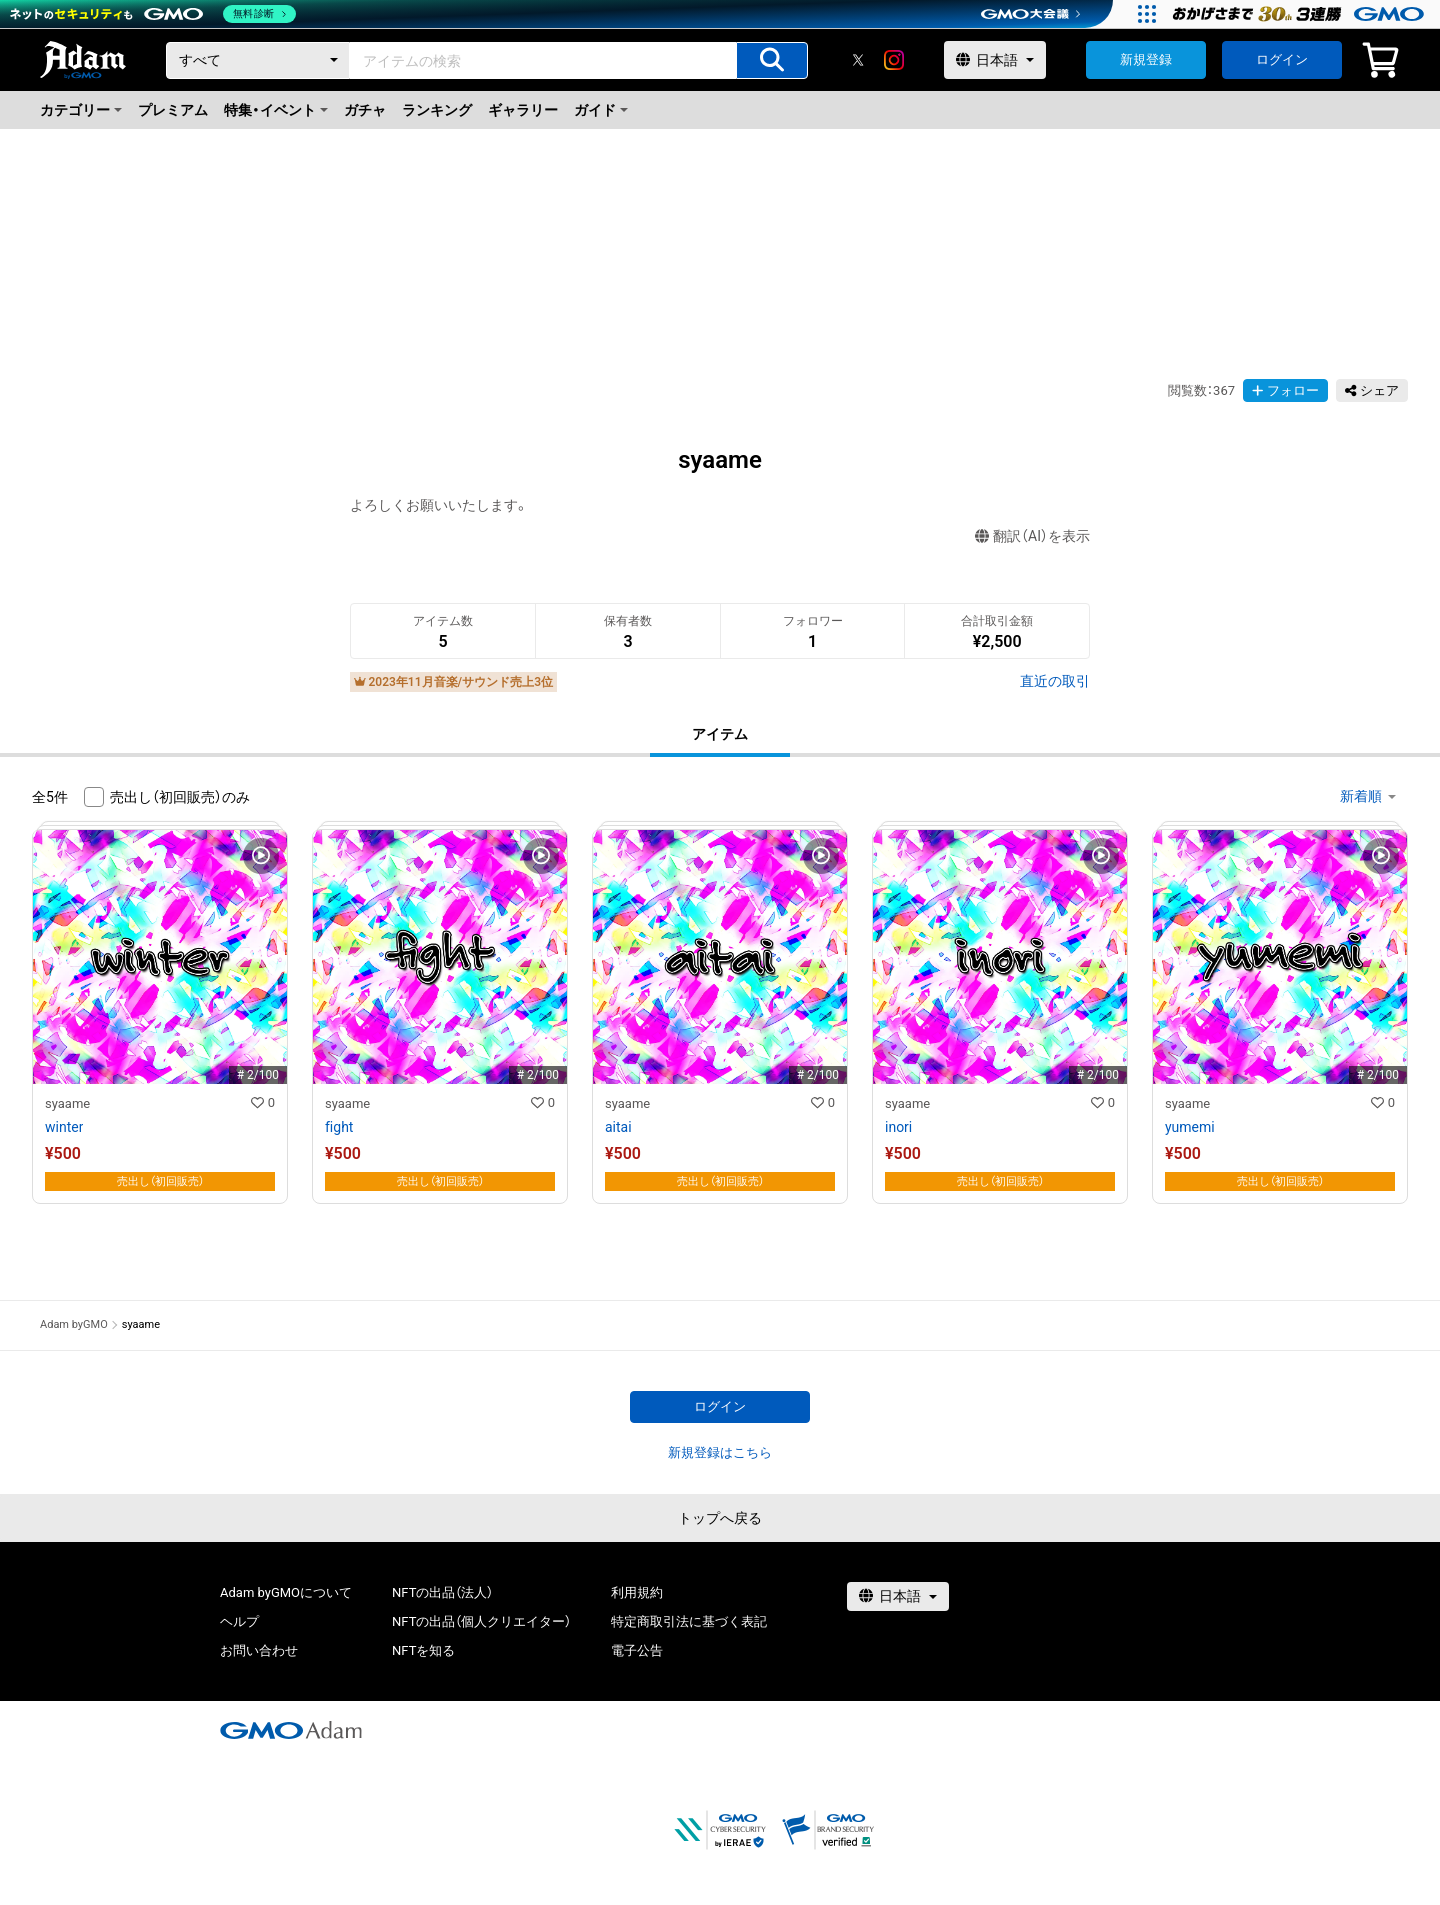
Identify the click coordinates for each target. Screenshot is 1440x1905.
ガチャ (365, 110)
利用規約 (637, 1592)
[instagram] (894, 60)
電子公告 (637, 1650)
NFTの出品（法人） (442, 1592)
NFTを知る (423, 1650)
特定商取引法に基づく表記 (689, 1621)
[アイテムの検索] (772, 60)
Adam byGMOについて (286, 1592)
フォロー (1285, 390)
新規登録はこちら (720, 1452)
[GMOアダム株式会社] (291, 1730)
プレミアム (173, 110)
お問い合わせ (259, 1650)
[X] (858, 60)
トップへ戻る (720, 1518)
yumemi (1190, 1127)
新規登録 (1146, 59)
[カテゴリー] (258, 60)
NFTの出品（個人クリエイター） (481, 1621)
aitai (618, 1127)
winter (64, 1127)
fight (339, 1127)
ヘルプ (239, 1621)
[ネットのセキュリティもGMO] (153, 14)
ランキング (437, 110)
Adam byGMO (74, 1324)
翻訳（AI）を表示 (1032, 536)
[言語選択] (995, 60)
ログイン (1282, 59)
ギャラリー (523, 110)
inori (898, 1127)
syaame (67, 1103)
